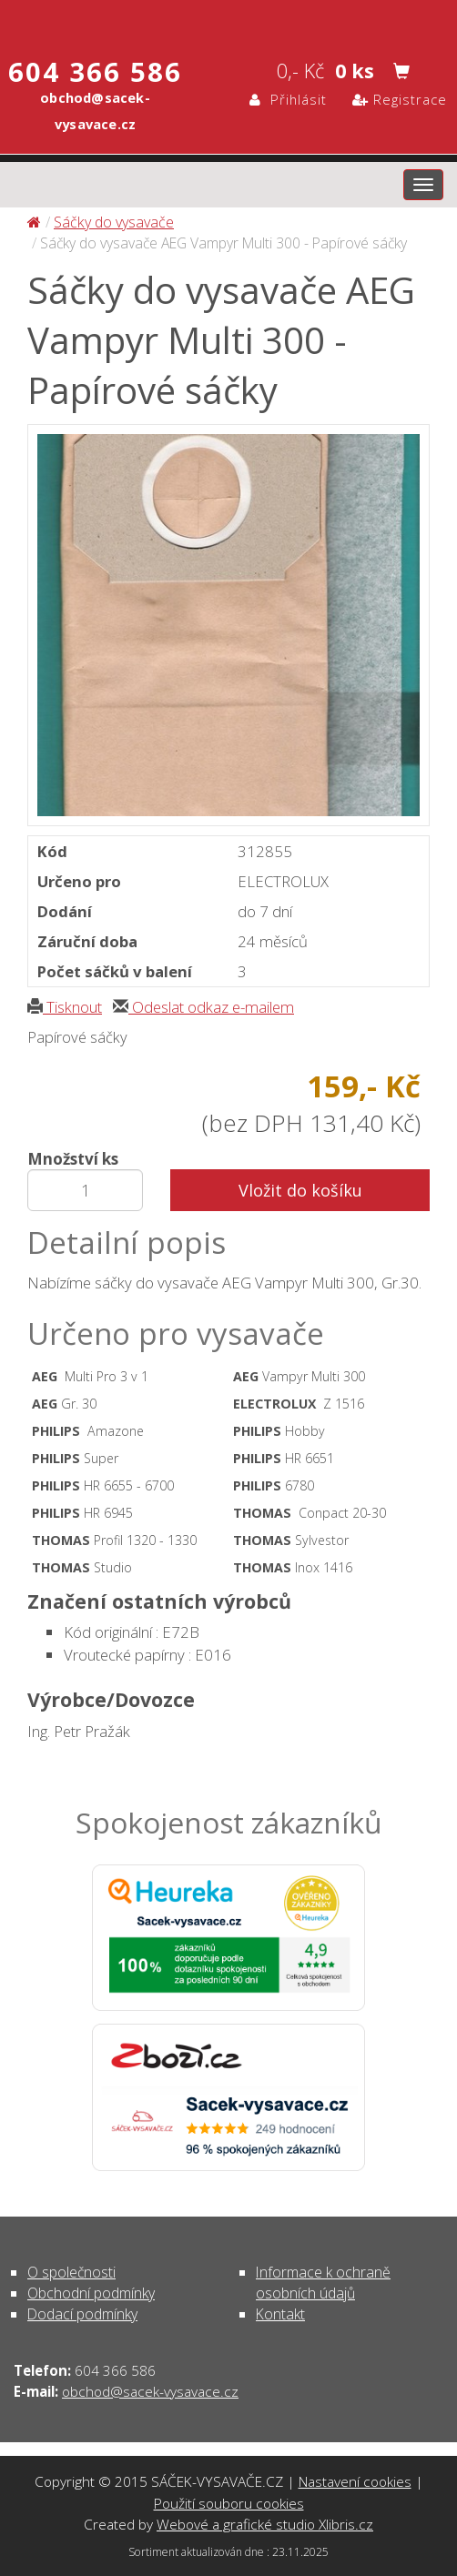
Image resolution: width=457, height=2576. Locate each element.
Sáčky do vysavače (114, 222)
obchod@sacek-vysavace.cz (150, 2391)
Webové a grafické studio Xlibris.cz (265, 2524)
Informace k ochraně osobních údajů (323, 2282)
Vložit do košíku (300, 1190)
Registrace (399, 99)
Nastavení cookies (355, 2481)
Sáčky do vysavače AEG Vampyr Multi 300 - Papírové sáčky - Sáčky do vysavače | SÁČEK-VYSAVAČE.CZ (228, 20)
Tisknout (64, 1006)
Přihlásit (288, 99)
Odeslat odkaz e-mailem (203, 1006)
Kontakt (280, 2314)
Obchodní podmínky (91, 2293)
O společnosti (71, 2272)
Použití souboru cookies (229, 2503)
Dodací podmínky (82, 2314)
